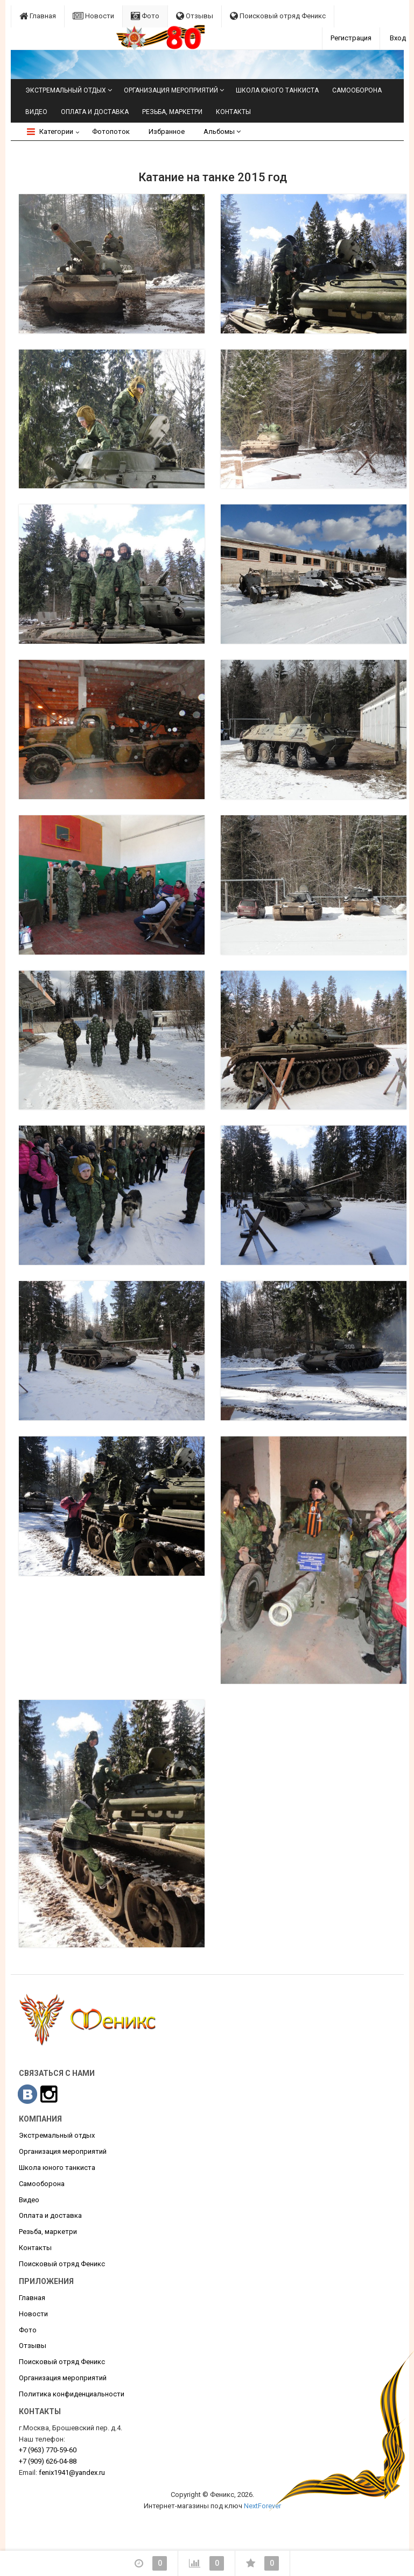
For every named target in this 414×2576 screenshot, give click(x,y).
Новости (93, 16)
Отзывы (194, 16)
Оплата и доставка (95, 112)
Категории (50, 131)
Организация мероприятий (171, 90)
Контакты (233, 112)
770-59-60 (47, 2450)
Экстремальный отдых (65, 90)
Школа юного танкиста (277, 90)
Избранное (167, 131)
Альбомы (222, 131)
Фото (145, 16)
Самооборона (357, 90)
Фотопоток (111, 131)
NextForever (262, 2506)
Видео (36, 112)
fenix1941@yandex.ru (72, 2472)
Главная (37, 16)
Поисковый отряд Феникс (278, 16)
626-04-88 (47, 2461)
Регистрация (351, 38)
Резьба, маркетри (172, 112)
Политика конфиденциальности (71, 2394)
